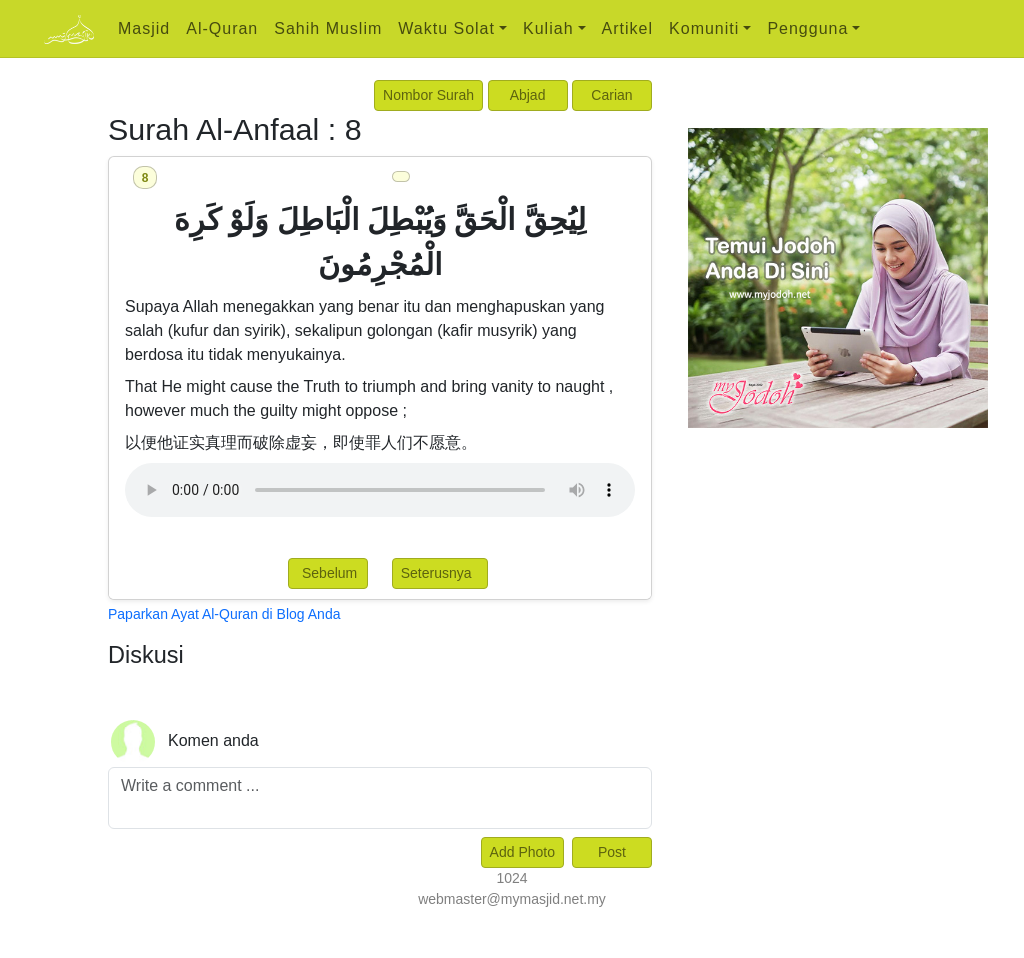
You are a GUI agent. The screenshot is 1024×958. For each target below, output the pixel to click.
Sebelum (327, 573)
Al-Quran (222, 28)
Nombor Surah (428, 95)
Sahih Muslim (328, 28)
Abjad (528, 95)
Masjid (144, 28)
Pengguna (807, 28)
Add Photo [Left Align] (522, 852)
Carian (611, 95)
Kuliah (548, 28)
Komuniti (704, 28)
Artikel (627, 28)
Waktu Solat (446, 28)
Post (612, 852)
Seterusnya (440, 573)
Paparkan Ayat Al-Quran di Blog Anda (224, 614)
